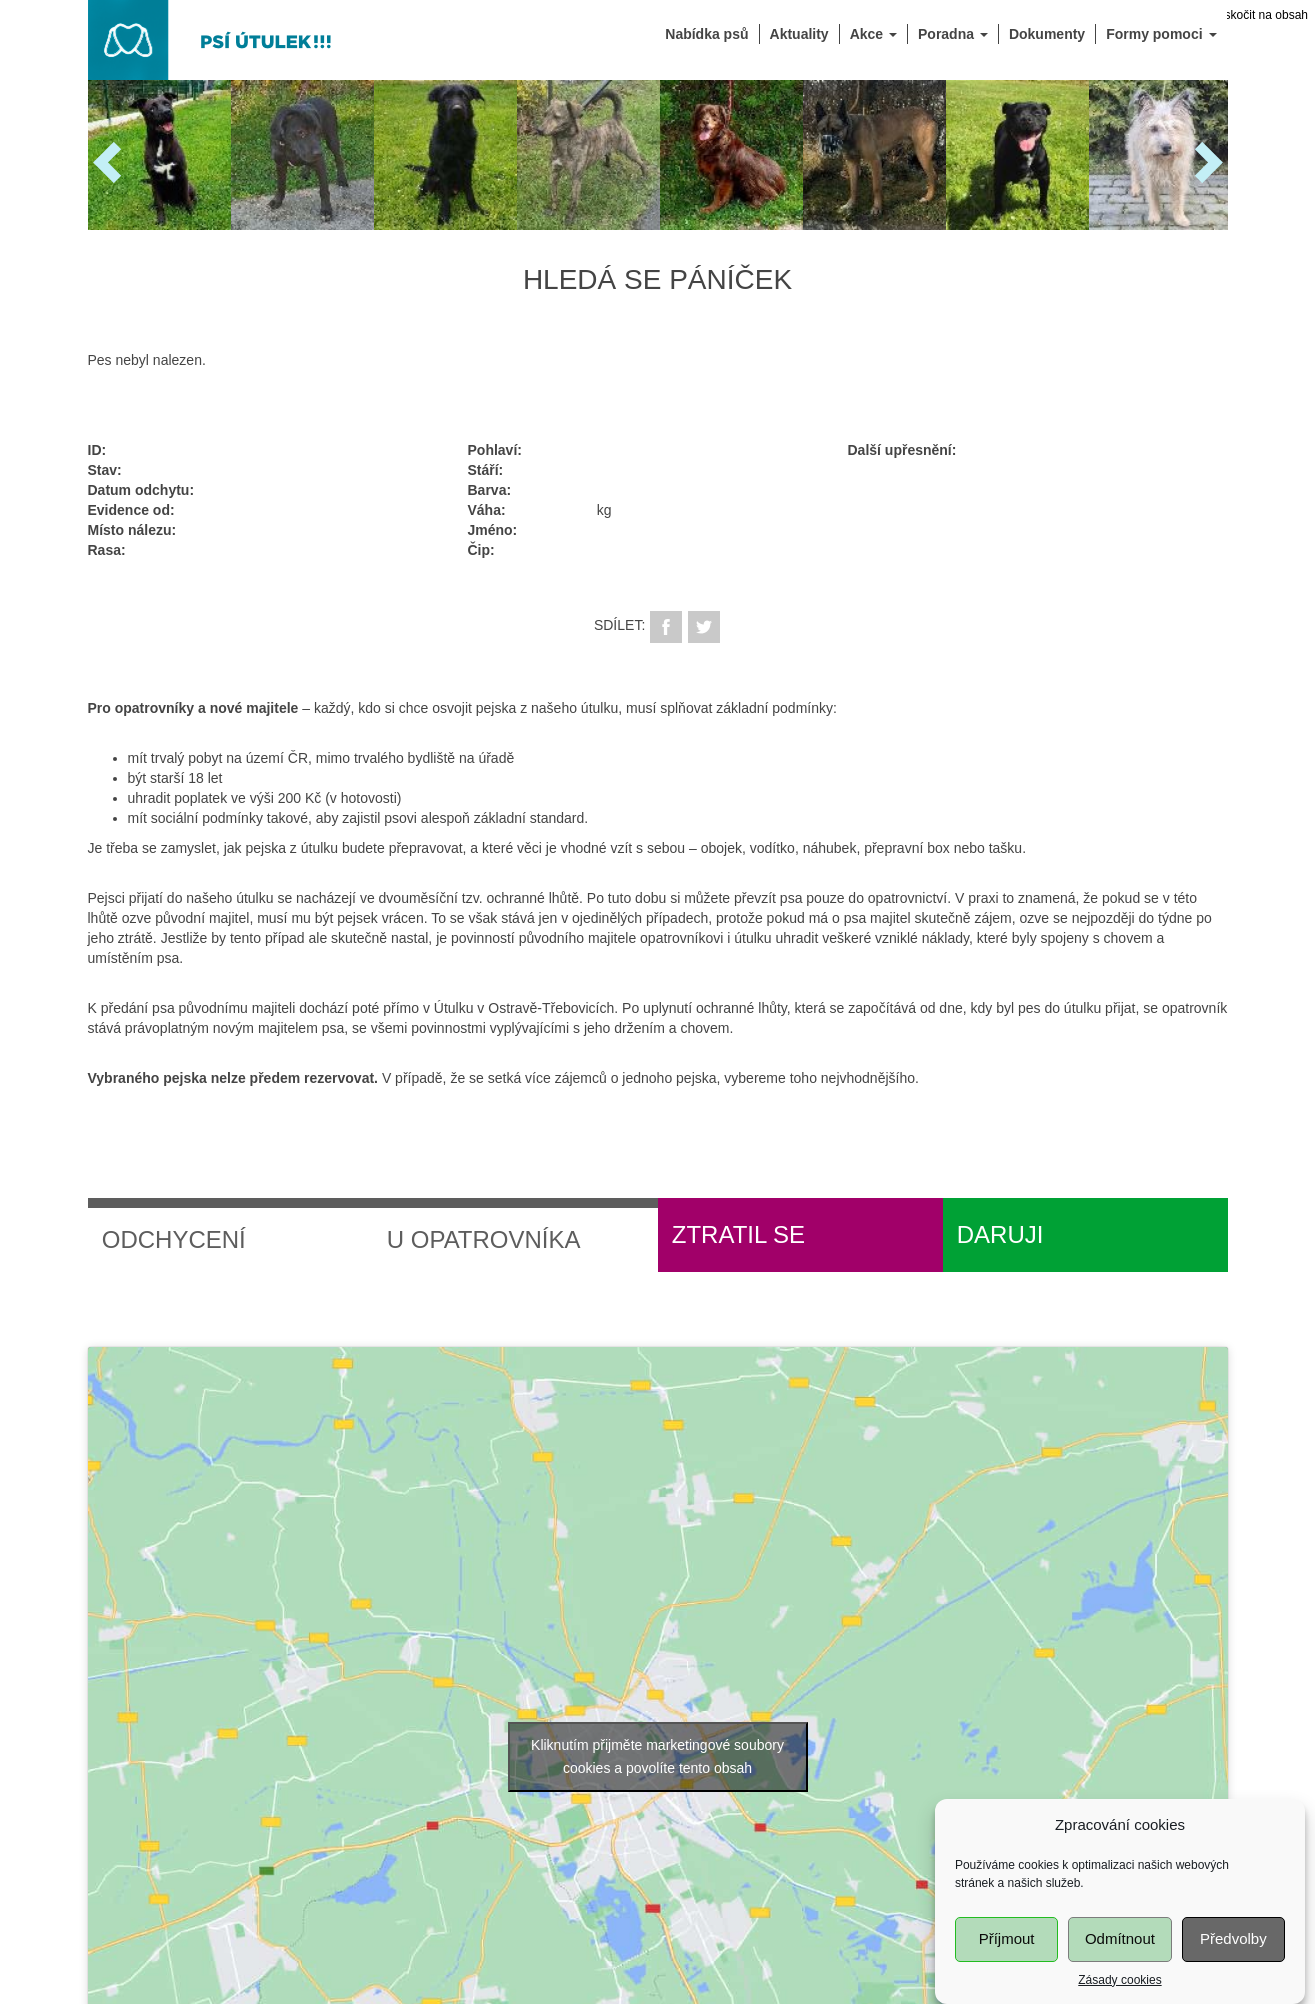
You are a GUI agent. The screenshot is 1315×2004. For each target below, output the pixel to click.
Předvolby (1233, 1949)
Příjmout (1007, 1949)
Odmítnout (1120, 1949)
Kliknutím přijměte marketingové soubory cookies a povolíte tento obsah (657, 1756)
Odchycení (174, 1239)
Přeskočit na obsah (1257, 15)
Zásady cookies (1119, 1990)
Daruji (1000, 1234)
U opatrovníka (484, 1239)
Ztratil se (738, 1234)
